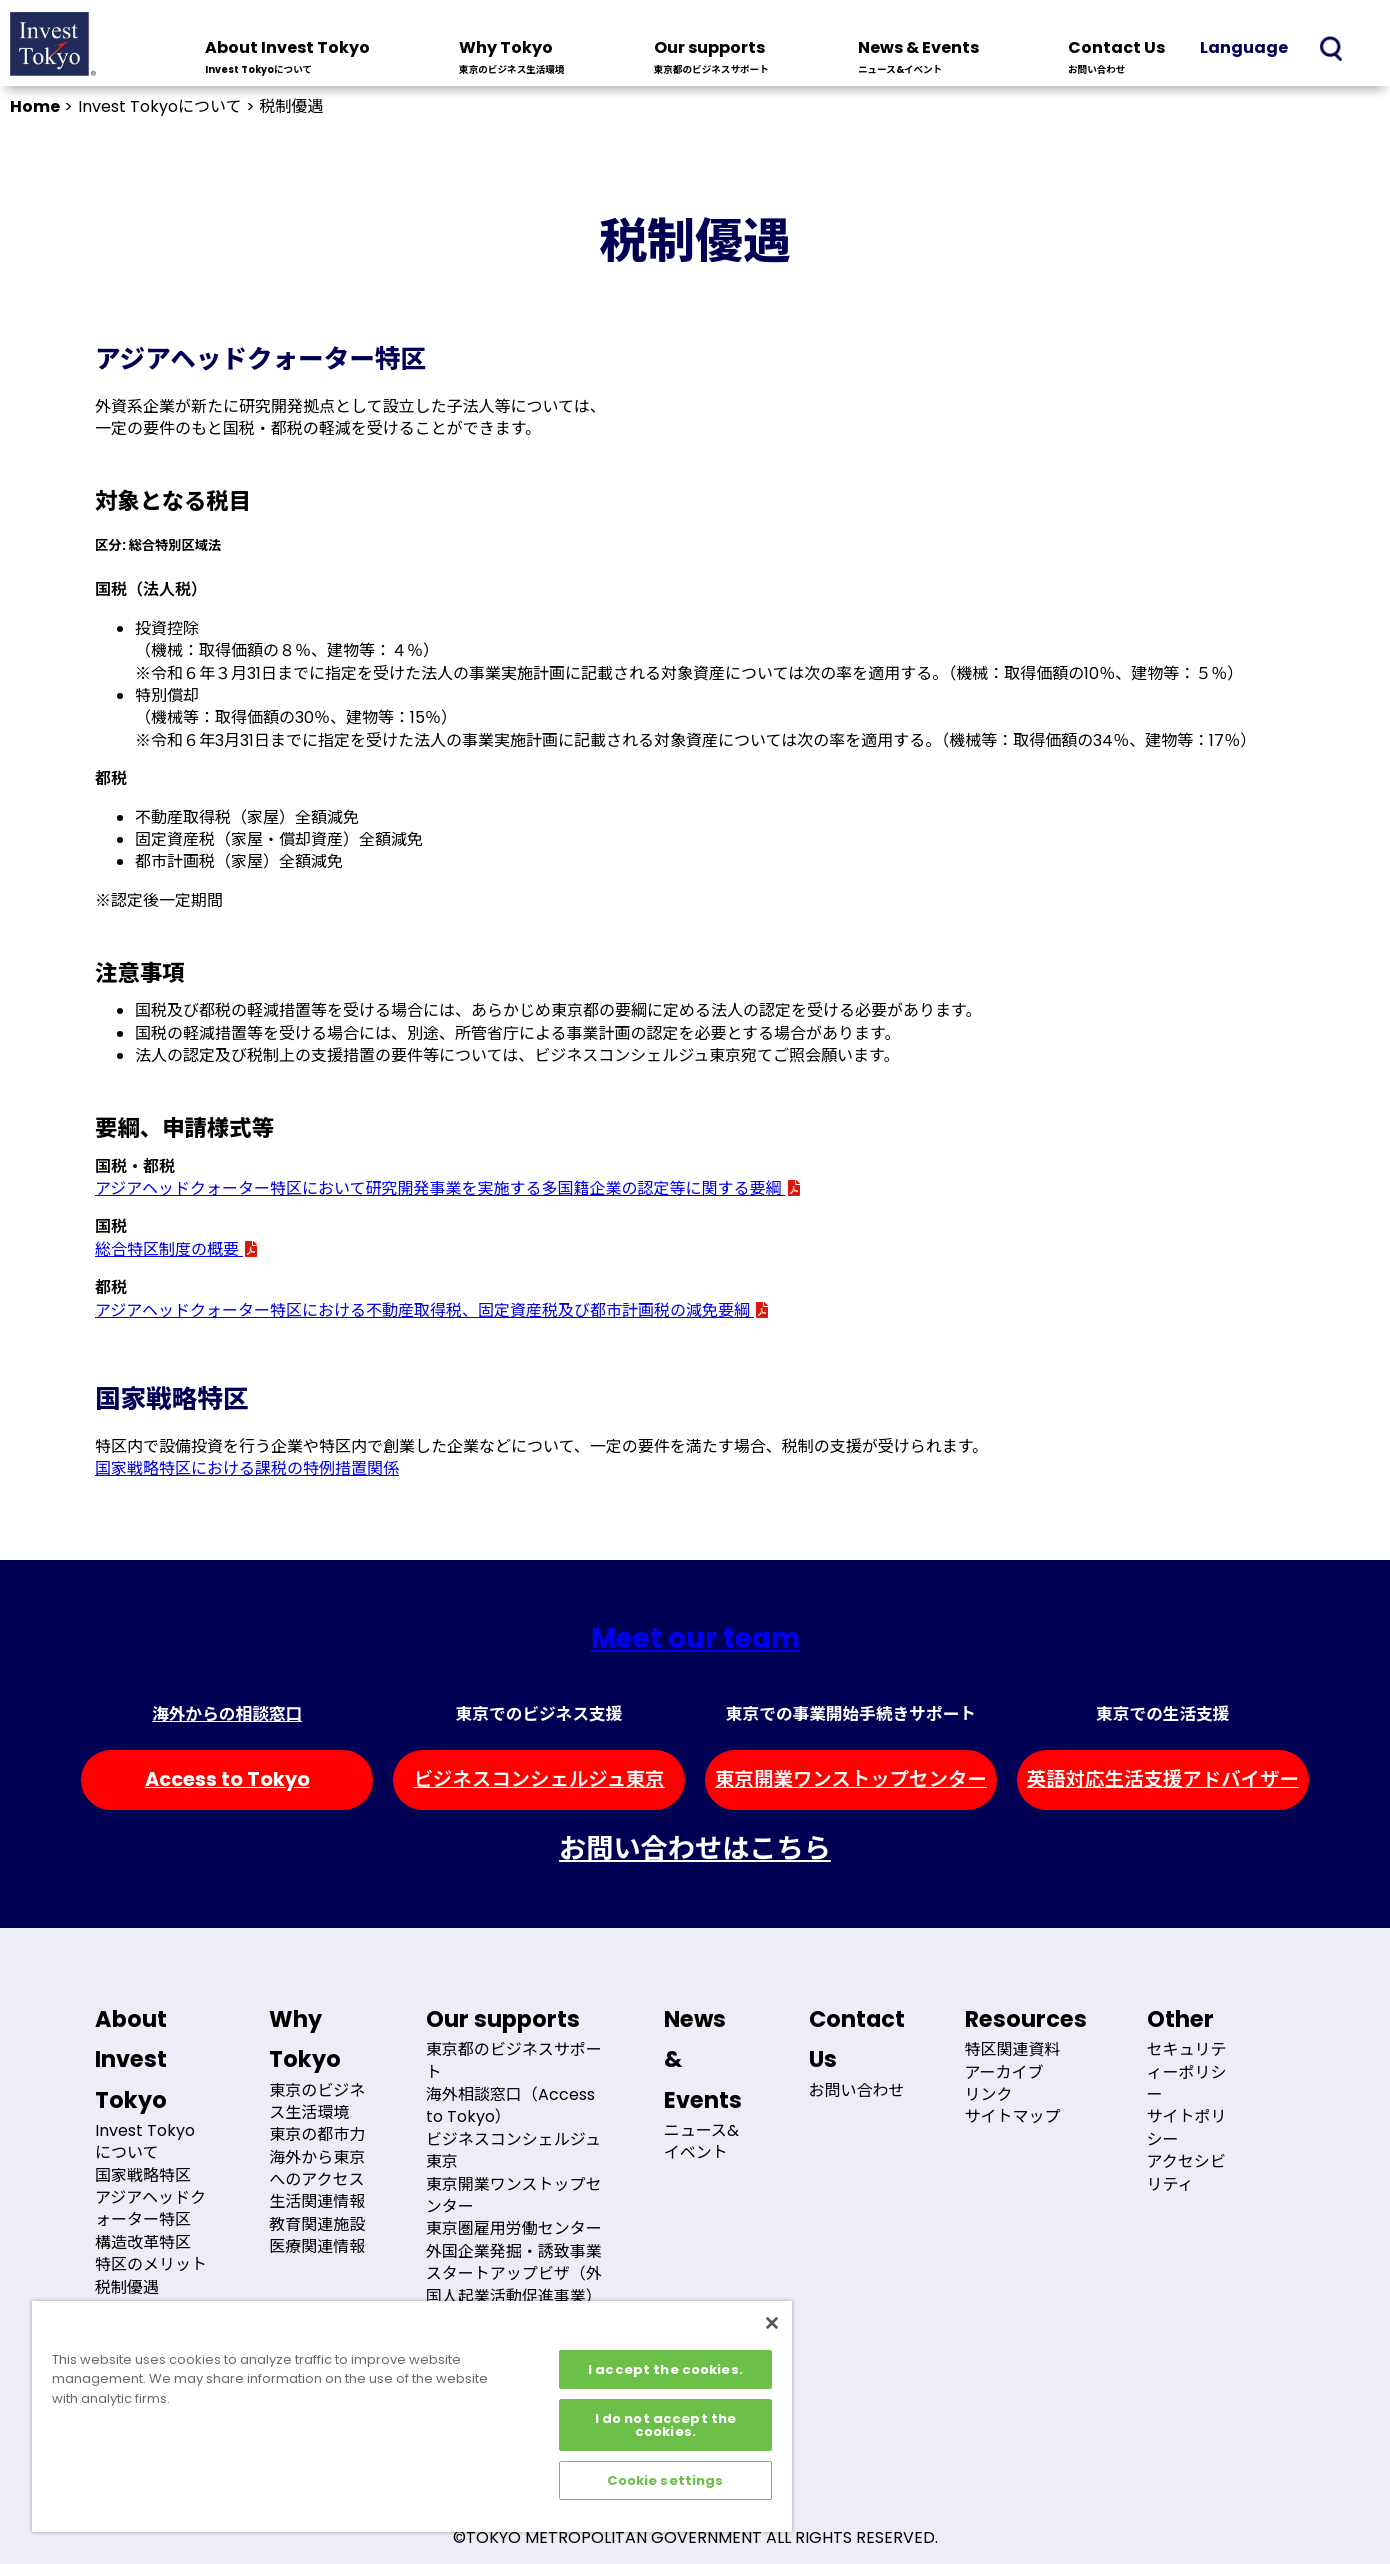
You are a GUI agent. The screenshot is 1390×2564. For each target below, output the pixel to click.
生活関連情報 (317, 2201)
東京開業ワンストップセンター (851, 1779)
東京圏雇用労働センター (514, 2228)
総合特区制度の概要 (177, 1249)
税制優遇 (127, 2287)
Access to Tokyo (227, 1779)
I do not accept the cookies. (665, 2425)
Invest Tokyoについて (145, 2141)
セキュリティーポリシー (1187, 2072)
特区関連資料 (1013, 2049)
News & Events (918, 59)
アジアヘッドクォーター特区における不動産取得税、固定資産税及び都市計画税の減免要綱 (432, 1310)
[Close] (772, 2323)
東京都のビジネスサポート (514, 2060)
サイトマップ (1013, 2116)
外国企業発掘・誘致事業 (514, 2251)
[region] (412, 2416)
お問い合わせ (857, 2090)
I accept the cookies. (665, 2369)
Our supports (711, 59)
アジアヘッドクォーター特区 (150, 2208)
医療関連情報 (317, 2246)
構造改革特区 (143, 2242)
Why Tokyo (512, 59)
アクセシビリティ (1186, 2172)
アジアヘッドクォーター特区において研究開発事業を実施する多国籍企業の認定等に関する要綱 (448, 1188)
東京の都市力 (317, 2134)
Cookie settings (665, 2480)
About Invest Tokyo (287, 59)
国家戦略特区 (143, 2175)
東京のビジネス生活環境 (317, 2101)
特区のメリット (151, 2264)
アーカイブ (1004, 2072)
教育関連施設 (317, 2224)
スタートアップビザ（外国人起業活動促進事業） (514, 2284)
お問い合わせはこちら (695, 1848)
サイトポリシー (1187, 2127)
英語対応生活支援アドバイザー (1163, 1779)
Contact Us (1116, 59)
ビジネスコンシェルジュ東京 (538, 1779)
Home (35, 106)
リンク (989, 2094)
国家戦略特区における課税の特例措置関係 (247, 1468)
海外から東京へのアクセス (317, 2168)
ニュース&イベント (701, 2141)
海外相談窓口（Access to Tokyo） (510, 2105)
